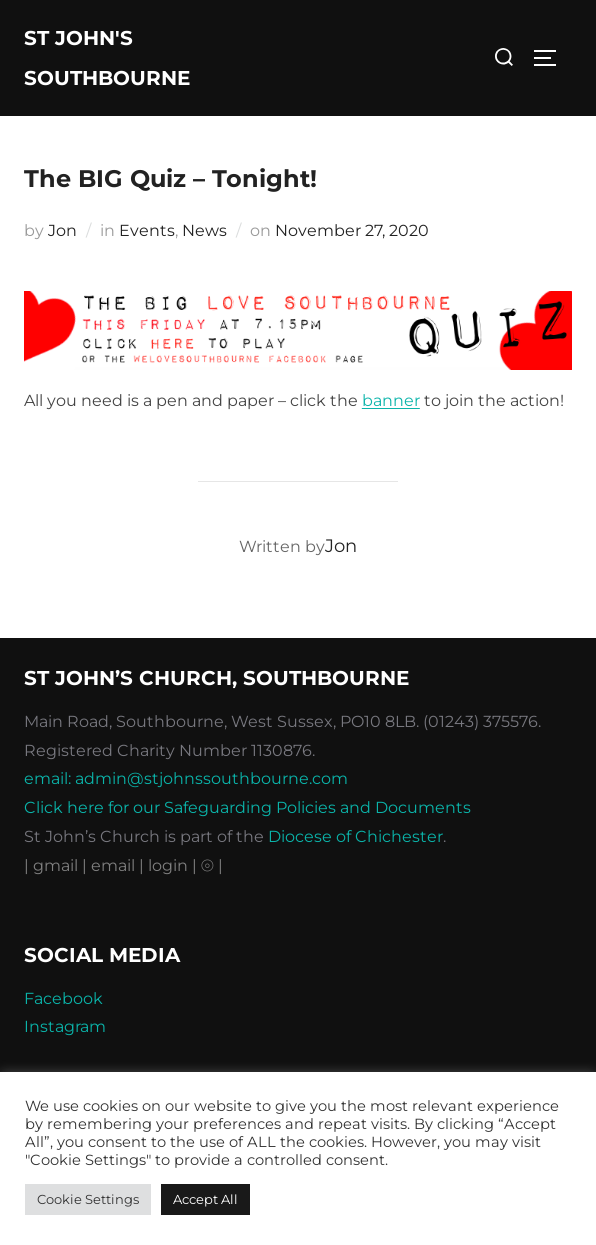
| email (110, 865)
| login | (168, 865)
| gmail (53, 865)
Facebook (63, 998)
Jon (62, 230)
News (204, 230)
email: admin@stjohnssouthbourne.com (186, 778)
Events (147, 230)
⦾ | (212, 865)
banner (391, 400)
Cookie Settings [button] (88, 1199)
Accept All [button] (205, 1199)
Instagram (65, 1026)
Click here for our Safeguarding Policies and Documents (247, 807)
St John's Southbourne (107, 58)
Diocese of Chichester (355, 836)
